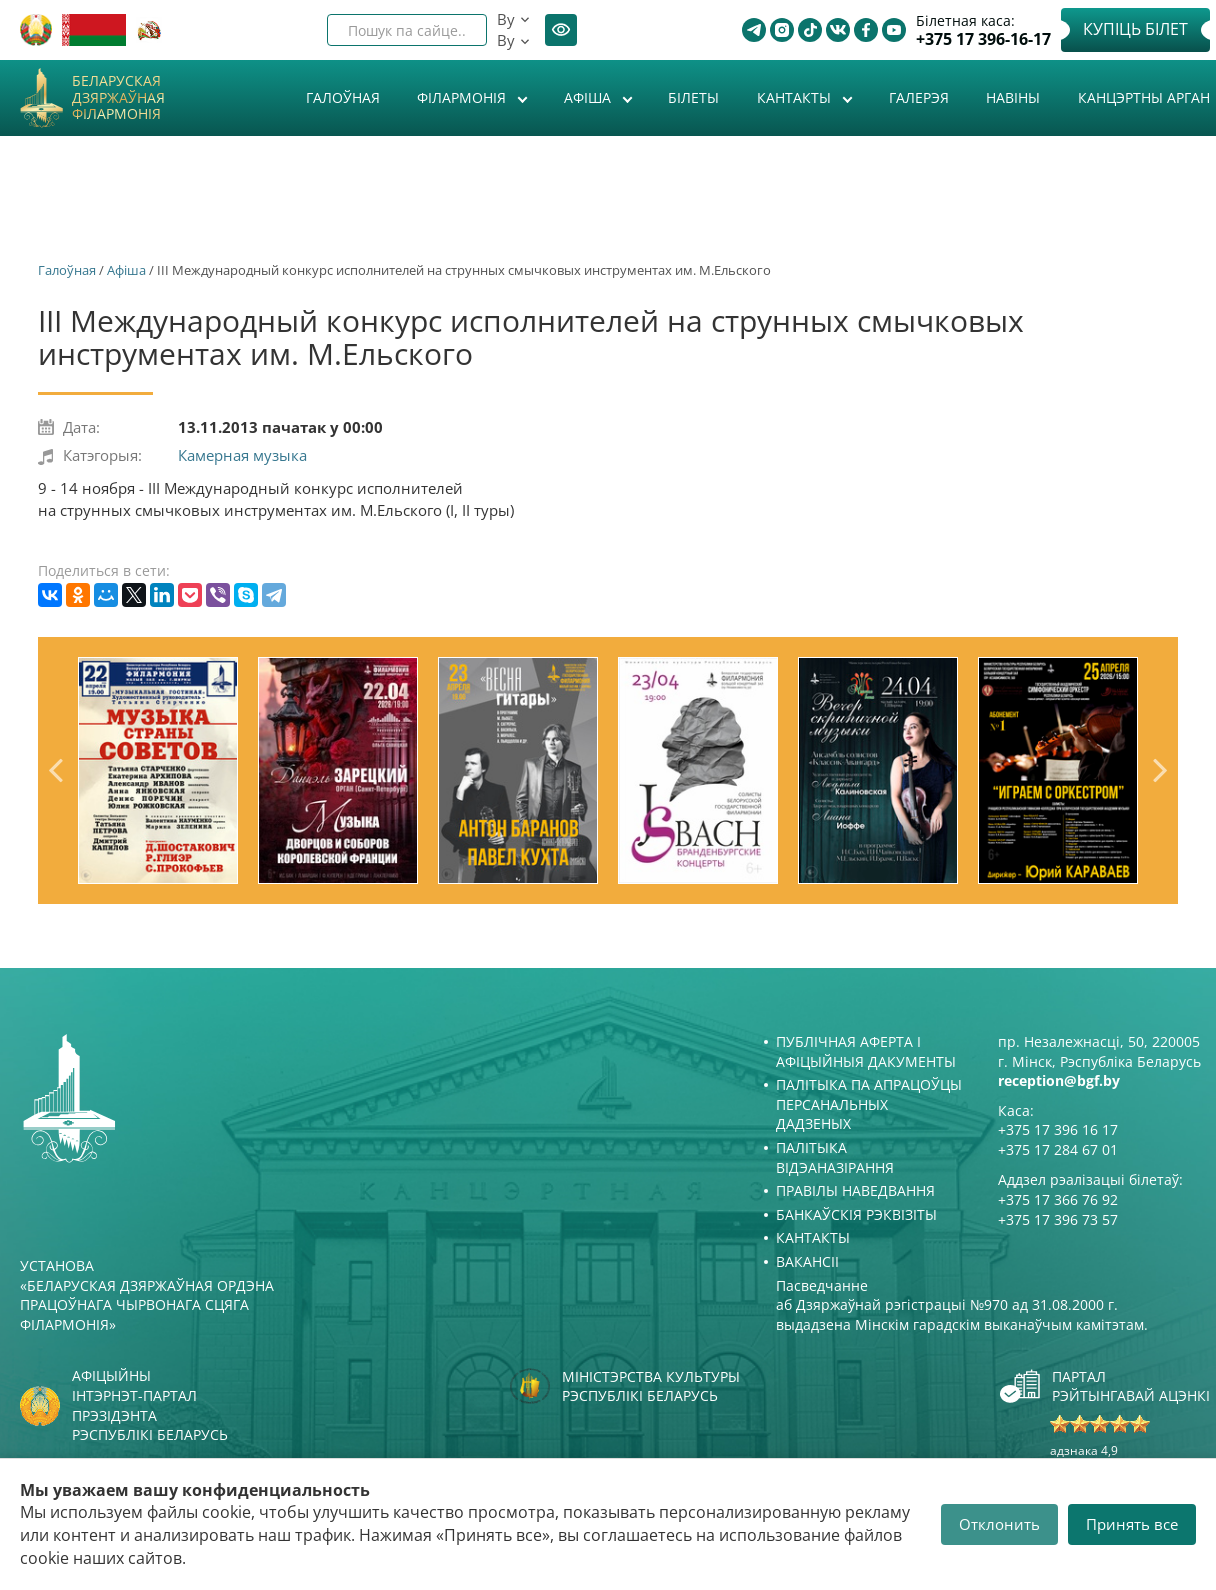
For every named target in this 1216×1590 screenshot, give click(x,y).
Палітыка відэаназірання (835, 1157)
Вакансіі (807, 1261)
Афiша (589, 97)
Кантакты (796, 97)
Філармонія (463, 97)
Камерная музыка (242, 455)
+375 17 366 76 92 (1058, 1199)
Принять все (1132, 1524)
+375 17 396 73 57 (1058, 1219)
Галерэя (919, 97)
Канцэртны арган (1144, 97)
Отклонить (999, 1524)
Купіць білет (1135, 29)
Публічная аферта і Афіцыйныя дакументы (866, 1051)
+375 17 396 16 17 (1058, 1129)
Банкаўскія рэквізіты (856, 1214)
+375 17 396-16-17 (983, 39)
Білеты (693, 97)
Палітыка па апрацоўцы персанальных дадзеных (869, 1104)
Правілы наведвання (855, 1190)
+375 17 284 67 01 (1058, 1149)
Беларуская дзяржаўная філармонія (118, 98)
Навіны (1013, 97)
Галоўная (343, 97)
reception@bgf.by (1059, 1080)
